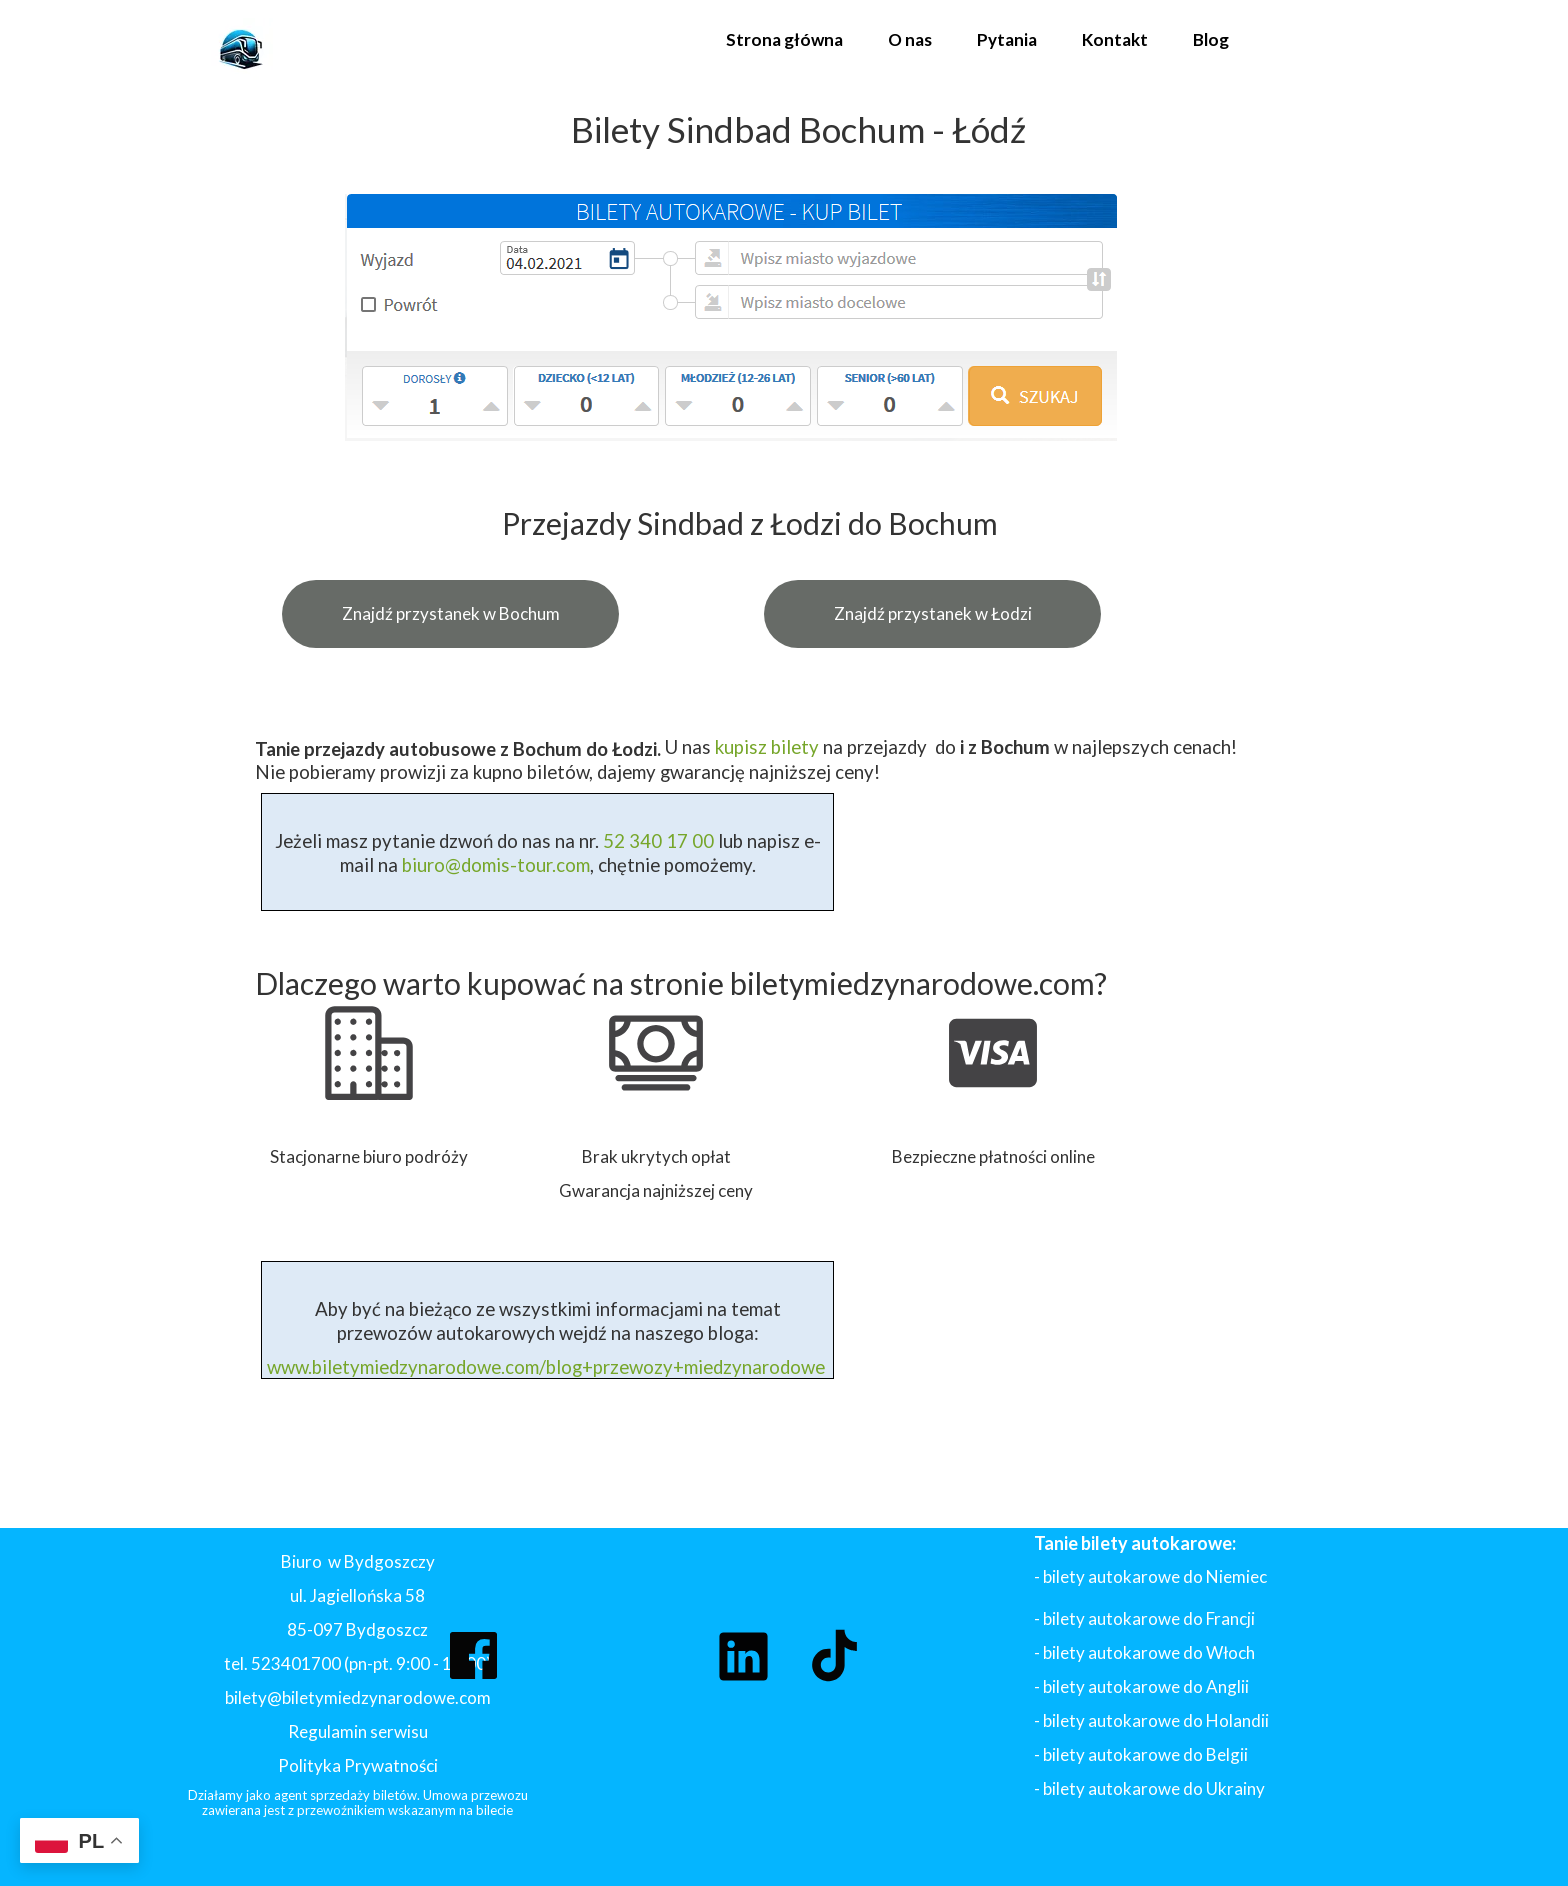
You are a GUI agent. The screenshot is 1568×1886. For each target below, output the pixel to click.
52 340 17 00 (656, 841)
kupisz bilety (767, 747)
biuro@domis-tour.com (496, 865)
